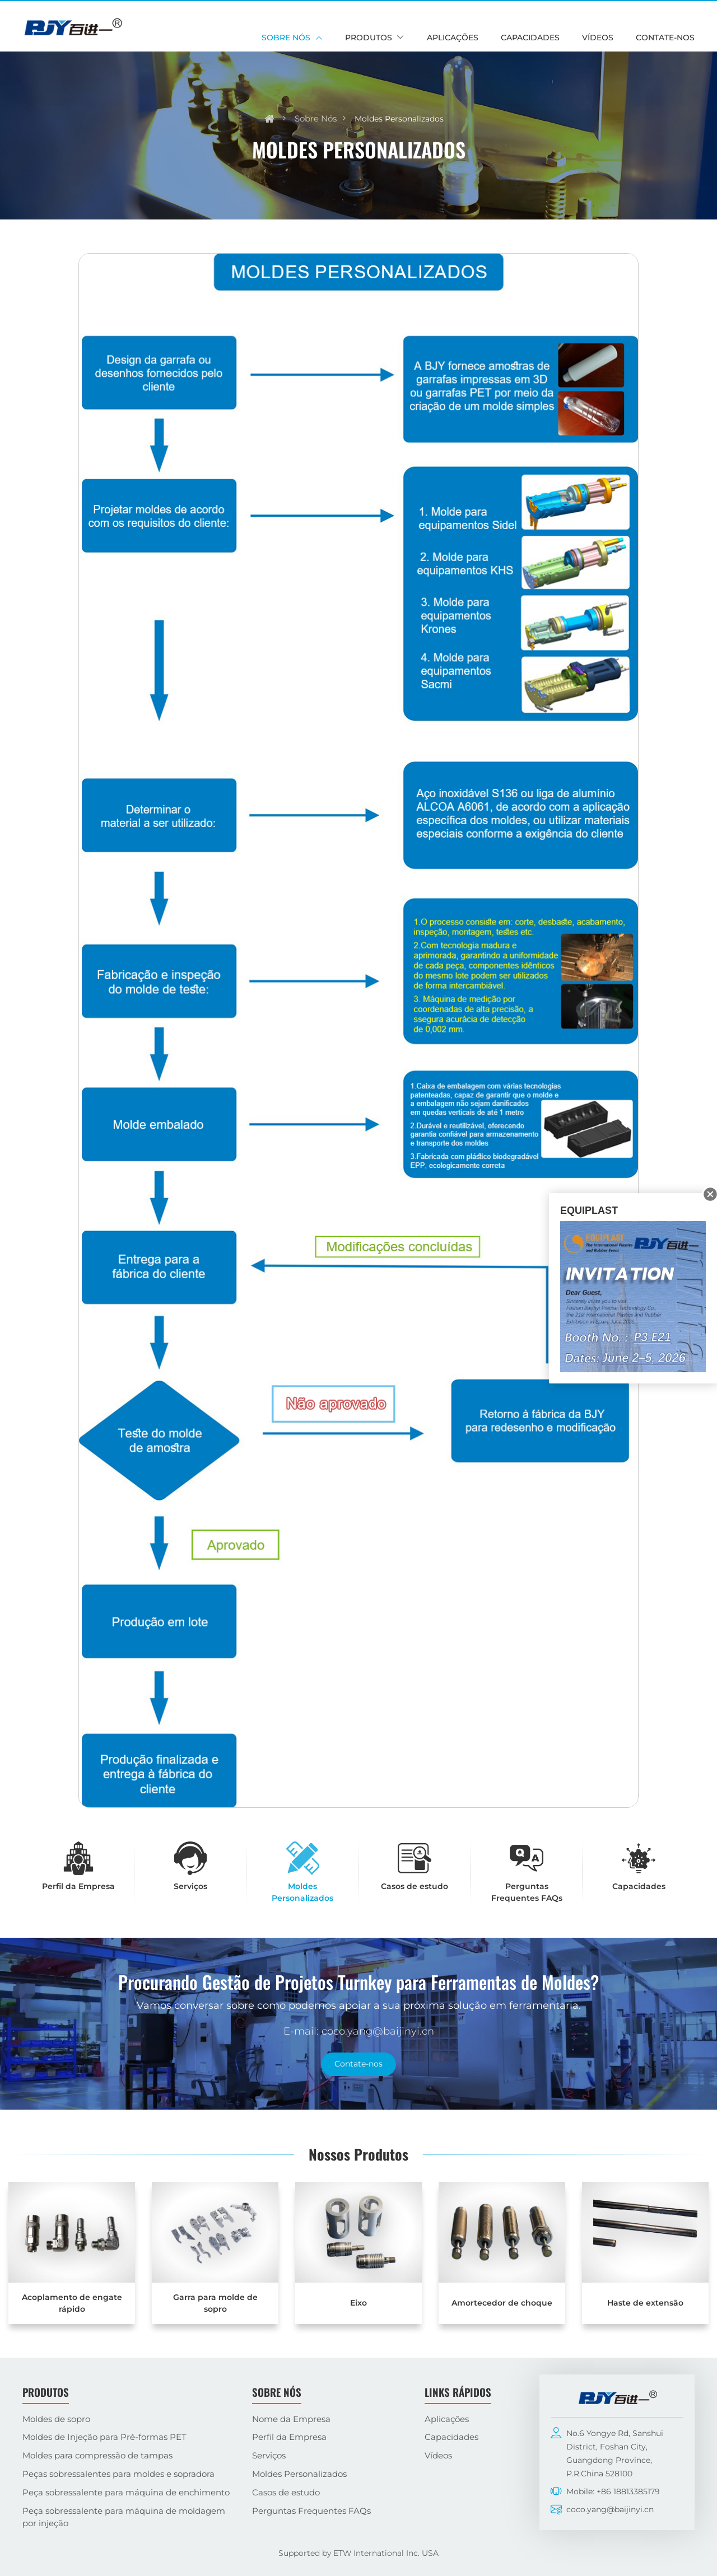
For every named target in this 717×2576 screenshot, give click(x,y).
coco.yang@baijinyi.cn (610, 2509)
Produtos (45, 2392)
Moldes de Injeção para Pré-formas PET (104, 2437)
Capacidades (530, 37)
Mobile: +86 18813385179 (613, 2491)
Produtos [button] (368, 37)
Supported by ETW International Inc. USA (358, 2553)
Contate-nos (665, 37)
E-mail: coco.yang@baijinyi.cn (358, 2031)
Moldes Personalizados (299, 2474)
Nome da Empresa (291, 2419)
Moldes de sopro (56, 2419)
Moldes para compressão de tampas (97, 2455)
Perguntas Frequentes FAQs (311, 2510)
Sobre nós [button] (286, 37)
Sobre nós (316, 118)
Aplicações (452, 37)
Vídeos (597, 37)
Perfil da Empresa (289, 2437)
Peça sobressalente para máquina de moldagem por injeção (123, 2517)
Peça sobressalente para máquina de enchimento (126, 2492)
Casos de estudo (286, 2492)
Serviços (269, 2455)
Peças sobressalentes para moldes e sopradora (118, 2474)
